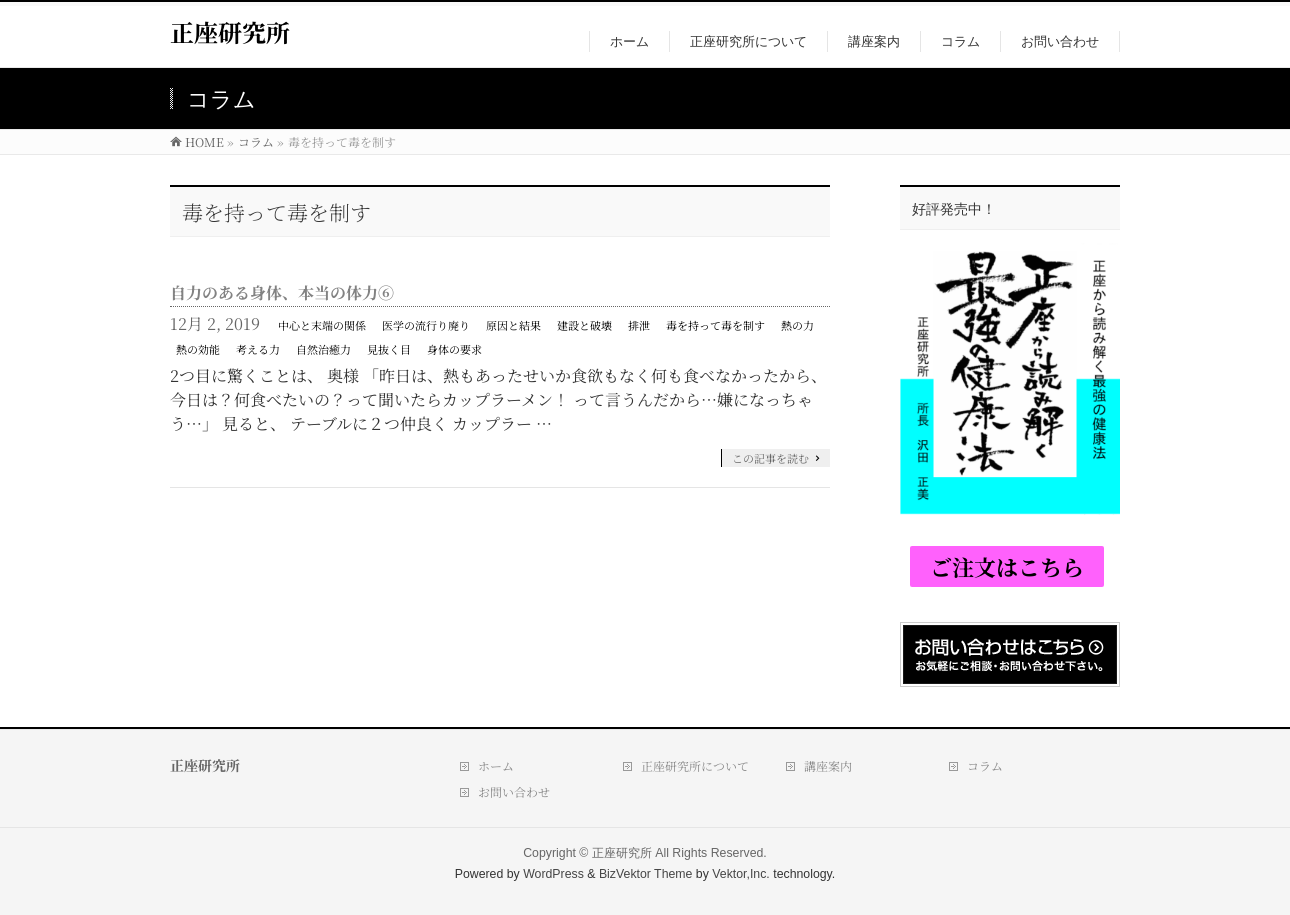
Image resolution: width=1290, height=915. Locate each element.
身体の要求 (454, 349)
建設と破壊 (584, 325)
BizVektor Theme (646, 874)
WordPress (553, 874)
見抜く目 (389, 349)
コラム (985, 765)
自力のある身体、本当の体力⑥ (282, 292)
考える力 (258, 349)
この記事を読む (770, 458)
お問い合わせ (514, 791)
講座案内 (828, 765)
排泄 (639, 325)
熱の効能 (198, 349)
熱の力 (797, 325)
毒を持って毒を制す (715, 325)
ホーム (496, 765)
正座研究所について (695, 765)
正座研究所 (230, 31)
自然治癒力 (323, 349)
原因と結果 (513, 325)
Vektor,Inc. (741, 874)
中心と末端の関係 (322, 325)
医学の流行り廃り (426, 325)
